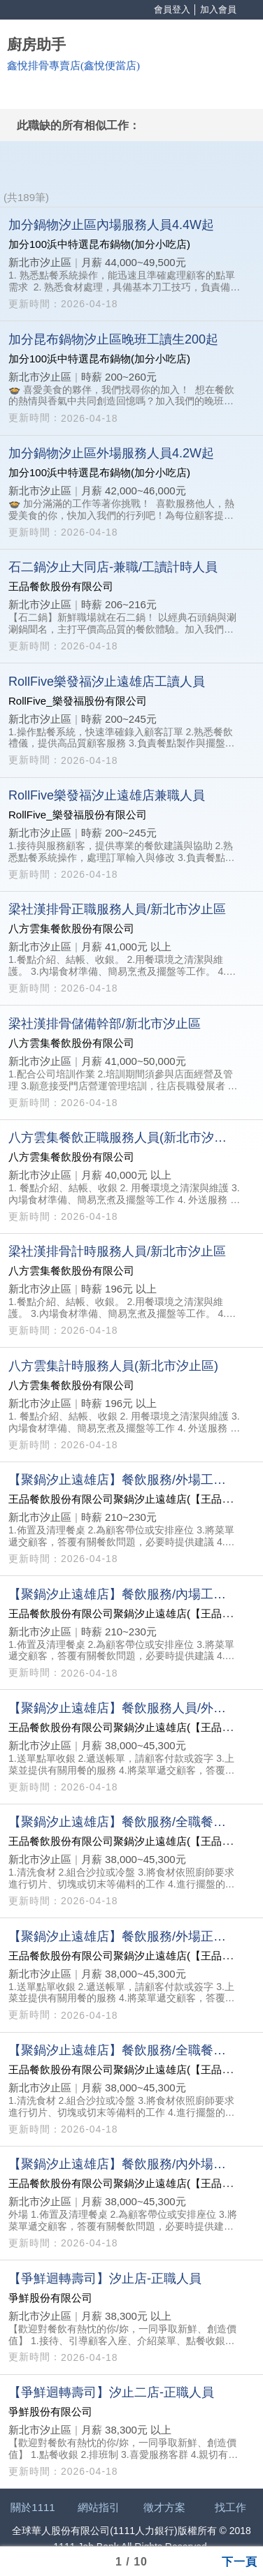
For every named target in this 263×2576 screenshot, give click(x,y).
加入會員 (218, 9)
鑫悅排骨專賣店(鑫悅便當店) (73, 65)
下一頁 (239, 2561)
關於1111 (32, 2507)
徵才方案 (164, 2507)
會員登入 (172, 9)
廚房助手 (36, 44)
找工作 (230, 2507)
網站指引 (99, 2507)
